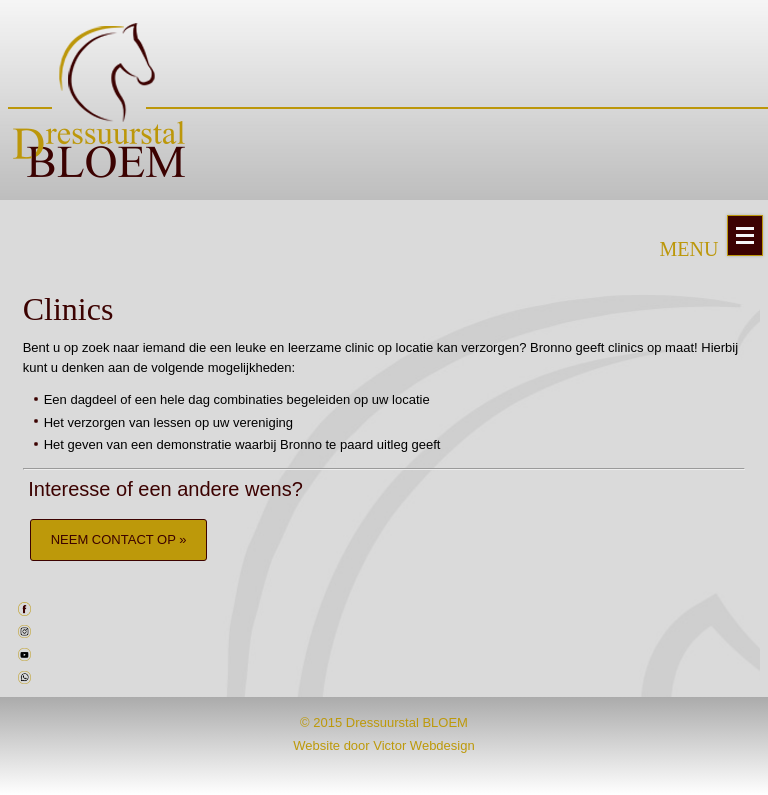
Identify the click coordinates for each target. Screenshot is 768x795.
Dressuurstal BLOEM (407, 722)
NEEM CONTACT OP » (119, 539)
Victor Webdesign (423, 745)
